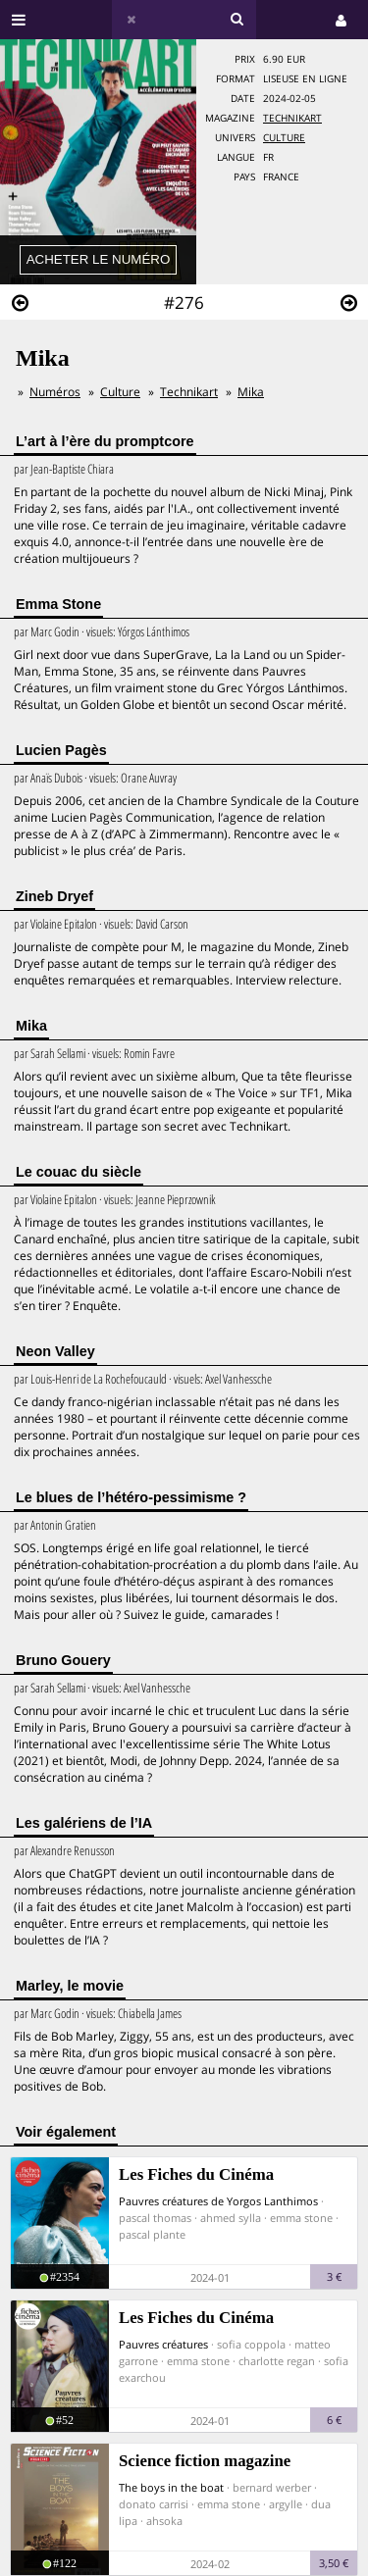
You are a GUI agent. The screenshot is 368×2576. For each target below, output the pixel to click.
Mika (250, 391)
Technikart (292, 118)
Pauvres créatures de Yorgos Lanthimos (218, 2201)
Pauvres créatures (163, 2344)
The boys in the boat (171, 2487)
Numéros (54, 391)
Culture (284, 137)
